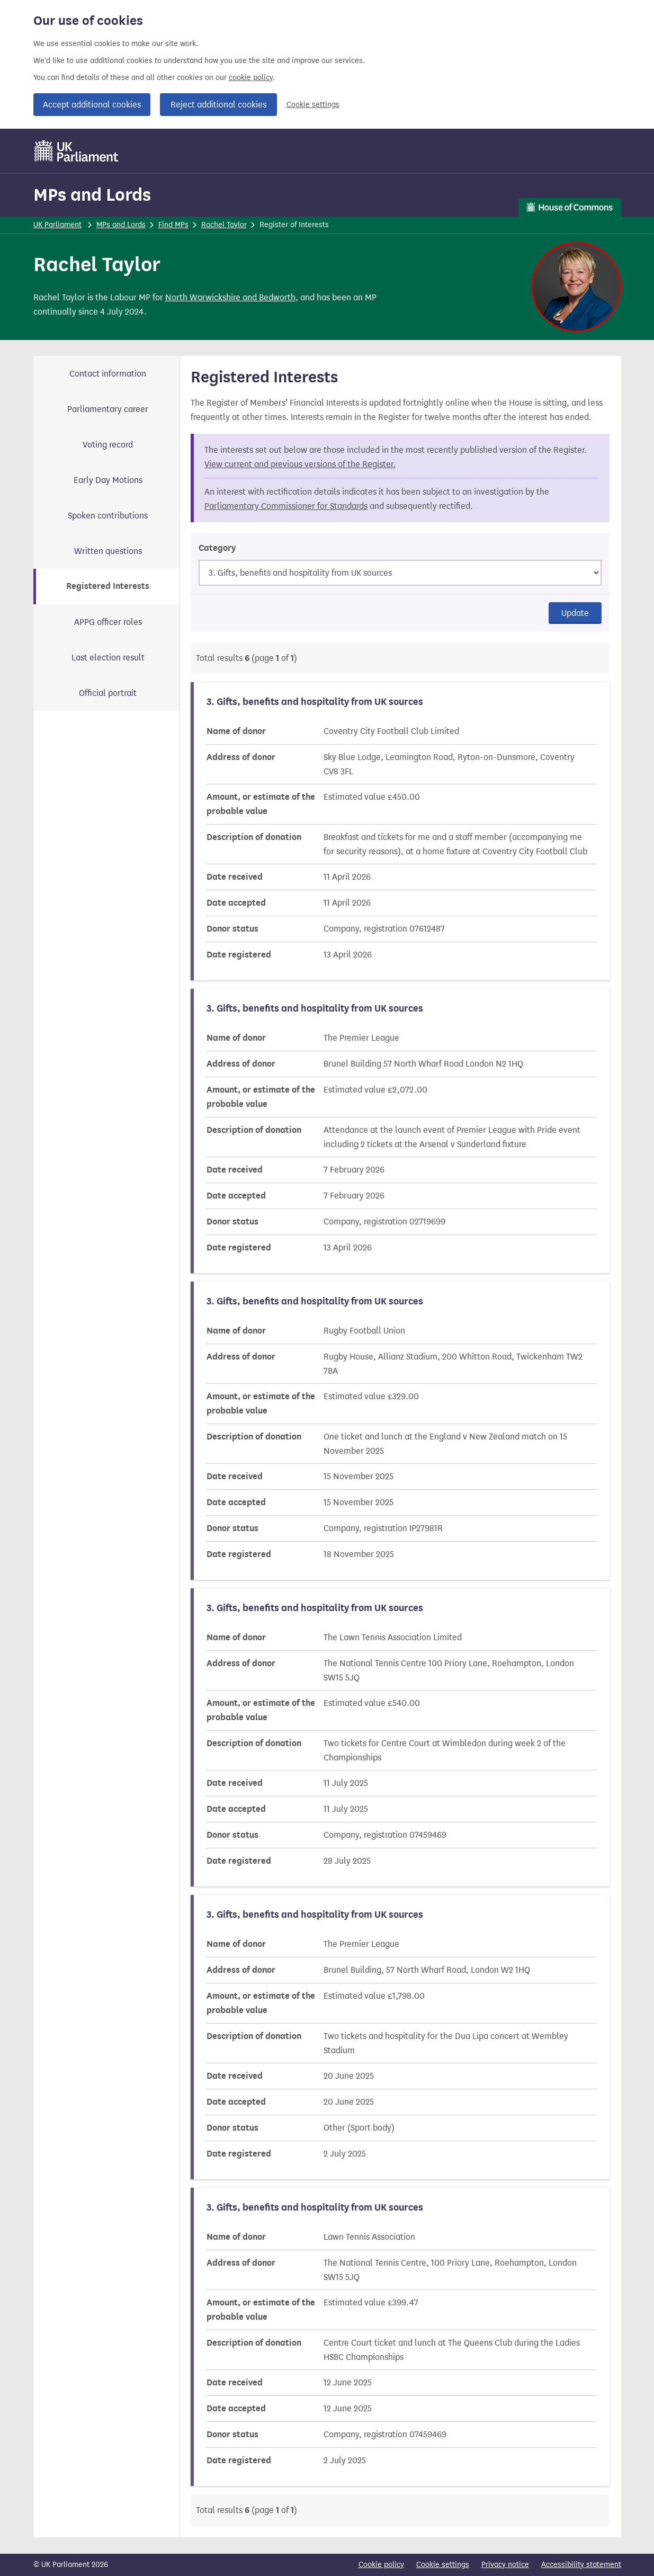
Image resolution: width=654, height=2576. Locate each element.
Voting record (108, 445)
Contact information (107, 374)
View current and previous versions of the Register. (300, 464)
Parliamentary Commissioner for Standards (286, 506)
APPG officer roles (108, 622)
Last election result (108, 657)
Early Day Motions (108, 480)
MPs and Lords (92, 194)
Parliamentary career (107, 409)
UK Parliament (57, 224)
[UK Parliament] (76, 151)
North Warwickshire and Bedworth (230, 297)
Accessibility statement (581, 2564)
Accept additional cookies (92, 105)
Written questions (108, 551)
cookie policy (251, 77)
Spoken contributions (108, 516)
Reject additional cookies (218, 105)
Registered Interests (107, 586)
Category (217, 548)
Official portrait (108, 693)
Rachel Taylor (224, 224)
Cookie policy (381, 2564)
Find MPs (173, 224)
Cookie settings (312, 104)
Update (575, 613)
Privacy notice (505, 2564)
